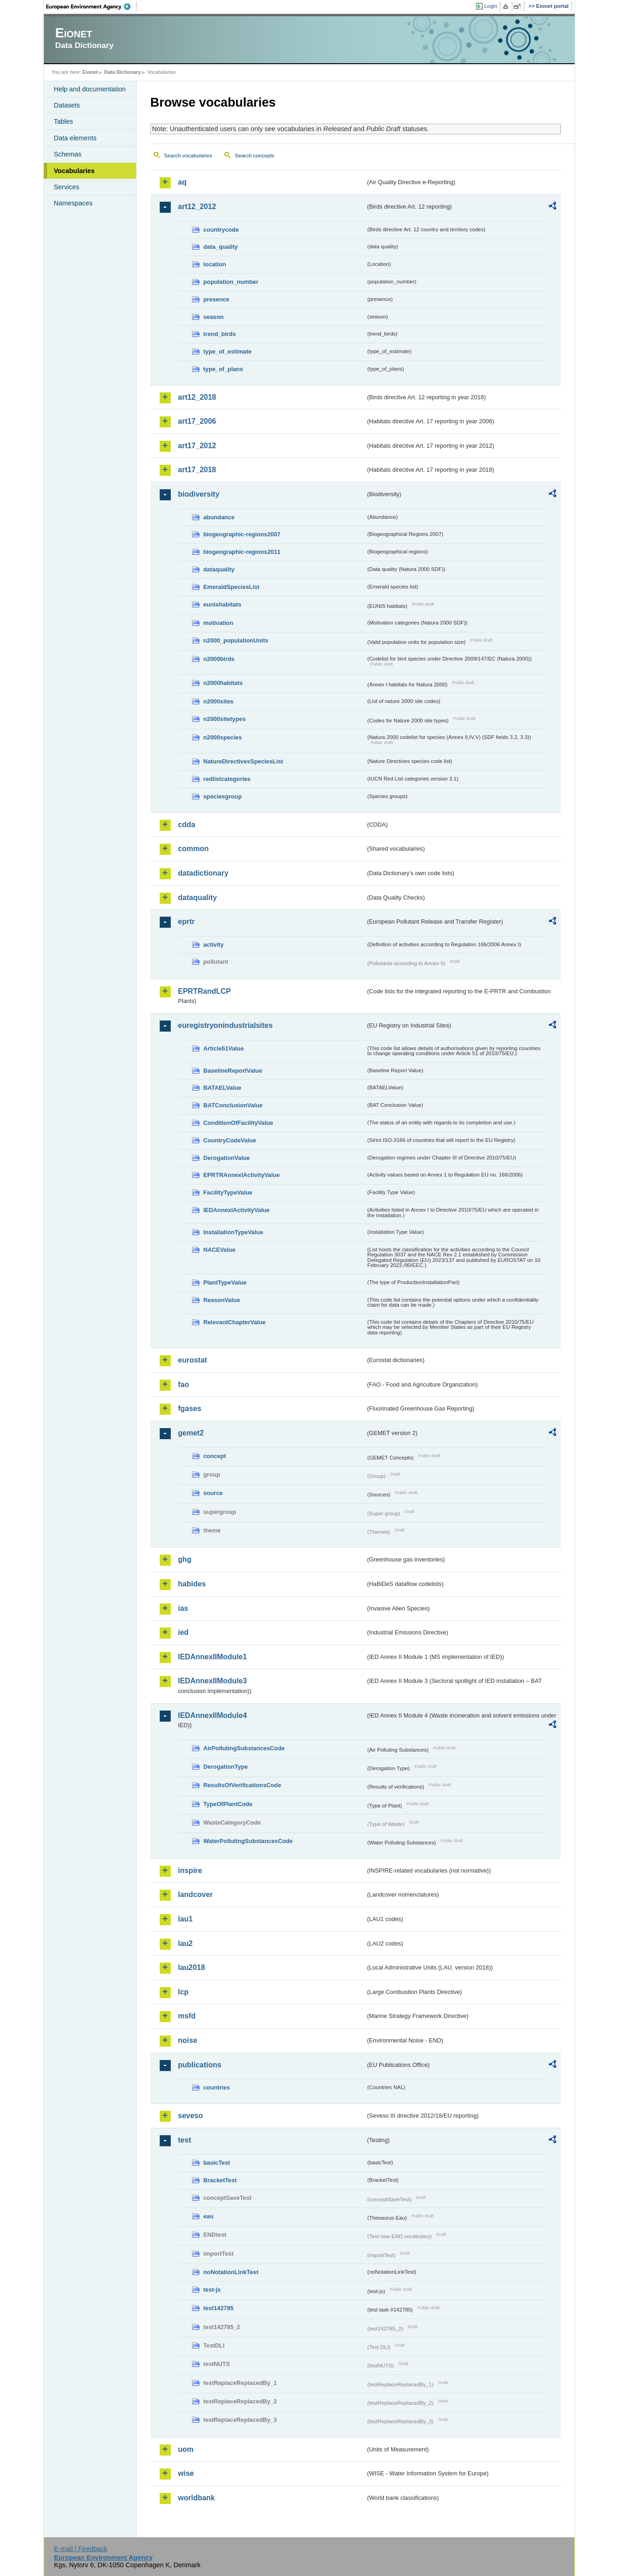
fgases (190, 1408)
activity (214, 944)
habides (192, 1584)
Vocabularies (74, 170)
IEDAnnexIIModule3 (212, 1681)
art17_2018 (197, 470)
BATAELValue (222, 1087)
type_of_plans (223, 369)
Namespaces (73, 203)
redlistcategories (227, 778)
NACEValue (220, 1249)
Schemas (68, 154)
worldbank (196, 2498)
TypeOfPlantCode (228, 1804)
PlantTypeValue (225, 1282)
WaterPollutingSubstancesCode (248, 1840)
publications (200, 2065)
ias (183, 1608)
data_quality (221, 246)
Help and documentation (90, 89)
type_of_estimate (228, 351)
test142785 (219, 2308)
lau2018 (191, 1967)
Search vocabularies (188, 155)
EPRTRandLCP (204, 991)
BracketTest (220, 2180)
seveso (190, 2116)
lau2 (185, 1943)
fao (183, 1384)
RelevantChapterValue (235, 1322)
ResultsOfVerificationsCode (243, 1785)
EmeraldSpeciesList (232, 586)
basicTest (217, 2162)
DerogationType (226, 1766)
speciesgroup (223, 796)
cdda (186, 825)
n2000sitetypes (225, 718)
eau (209, 2216)
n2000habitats (223, 682)
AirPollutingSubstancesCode (244, 1748)
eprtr (186, 921)
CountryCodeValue (230, 1140)
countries (217, 2087)
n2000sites (219, 701)
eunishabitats (223, 604)
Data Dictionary (122, 72)
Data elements (75, 138)
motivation (219, 622)
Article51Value (224, 1048)
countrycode (221, 229)
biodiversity (199, 494)
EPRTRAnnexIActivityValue (242, 1174)
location (215, 264)
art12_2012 (197, 206)
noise (188, 2040)
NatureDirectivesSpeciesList (243, 761)
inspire (190, 1870)
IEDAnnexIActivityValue (237, 1210)
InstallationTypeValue (234, 1232)
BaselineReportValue (233, 1070)
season (214, 316)
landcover (195, 1894)
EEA (91, 6)
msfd (187, 2016)
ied (183, 1632)
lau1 (185, 1919)
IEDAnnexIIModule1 (212, 1657)
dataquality (219, 569)
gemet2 (191, 1433)
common (193, 849)
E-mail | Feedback (81, 2548)
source (213, 1492)
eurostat (192, 1360)
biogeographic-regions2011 (242, 551)
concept (215, 1456)
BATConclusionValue (233, 1105)
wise (186, 2473)
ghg (185, 1559)
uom (186, 2449)
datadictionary (203, 873)
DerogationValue (227, 1157)
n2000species (223, 737)
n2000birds (219, 658)
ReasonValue (222, 1300)
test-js (212, 2289)
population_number (231, 281)
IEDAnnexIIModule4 (212, 1715)
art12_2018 (197, 397)
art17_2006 (197, 421)
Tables (63, 121)
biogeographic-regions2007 (242, 534)
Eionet (90, 72)
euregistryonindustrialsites (225, 1025)
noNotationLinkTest (231, 2272)
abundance (219, 517)
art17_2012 (197, 446)
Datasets (67, 105)
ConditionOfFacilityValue (238, 1122)
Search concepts (255, 155)
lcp (183, 1992)
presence (216, 299)
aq (182, 182)
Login (490, 6)
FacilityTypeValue (228, 1192)
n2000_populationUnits (236, 640)
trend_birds (220, 333)
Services (66, 187)
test (184, 2140)
